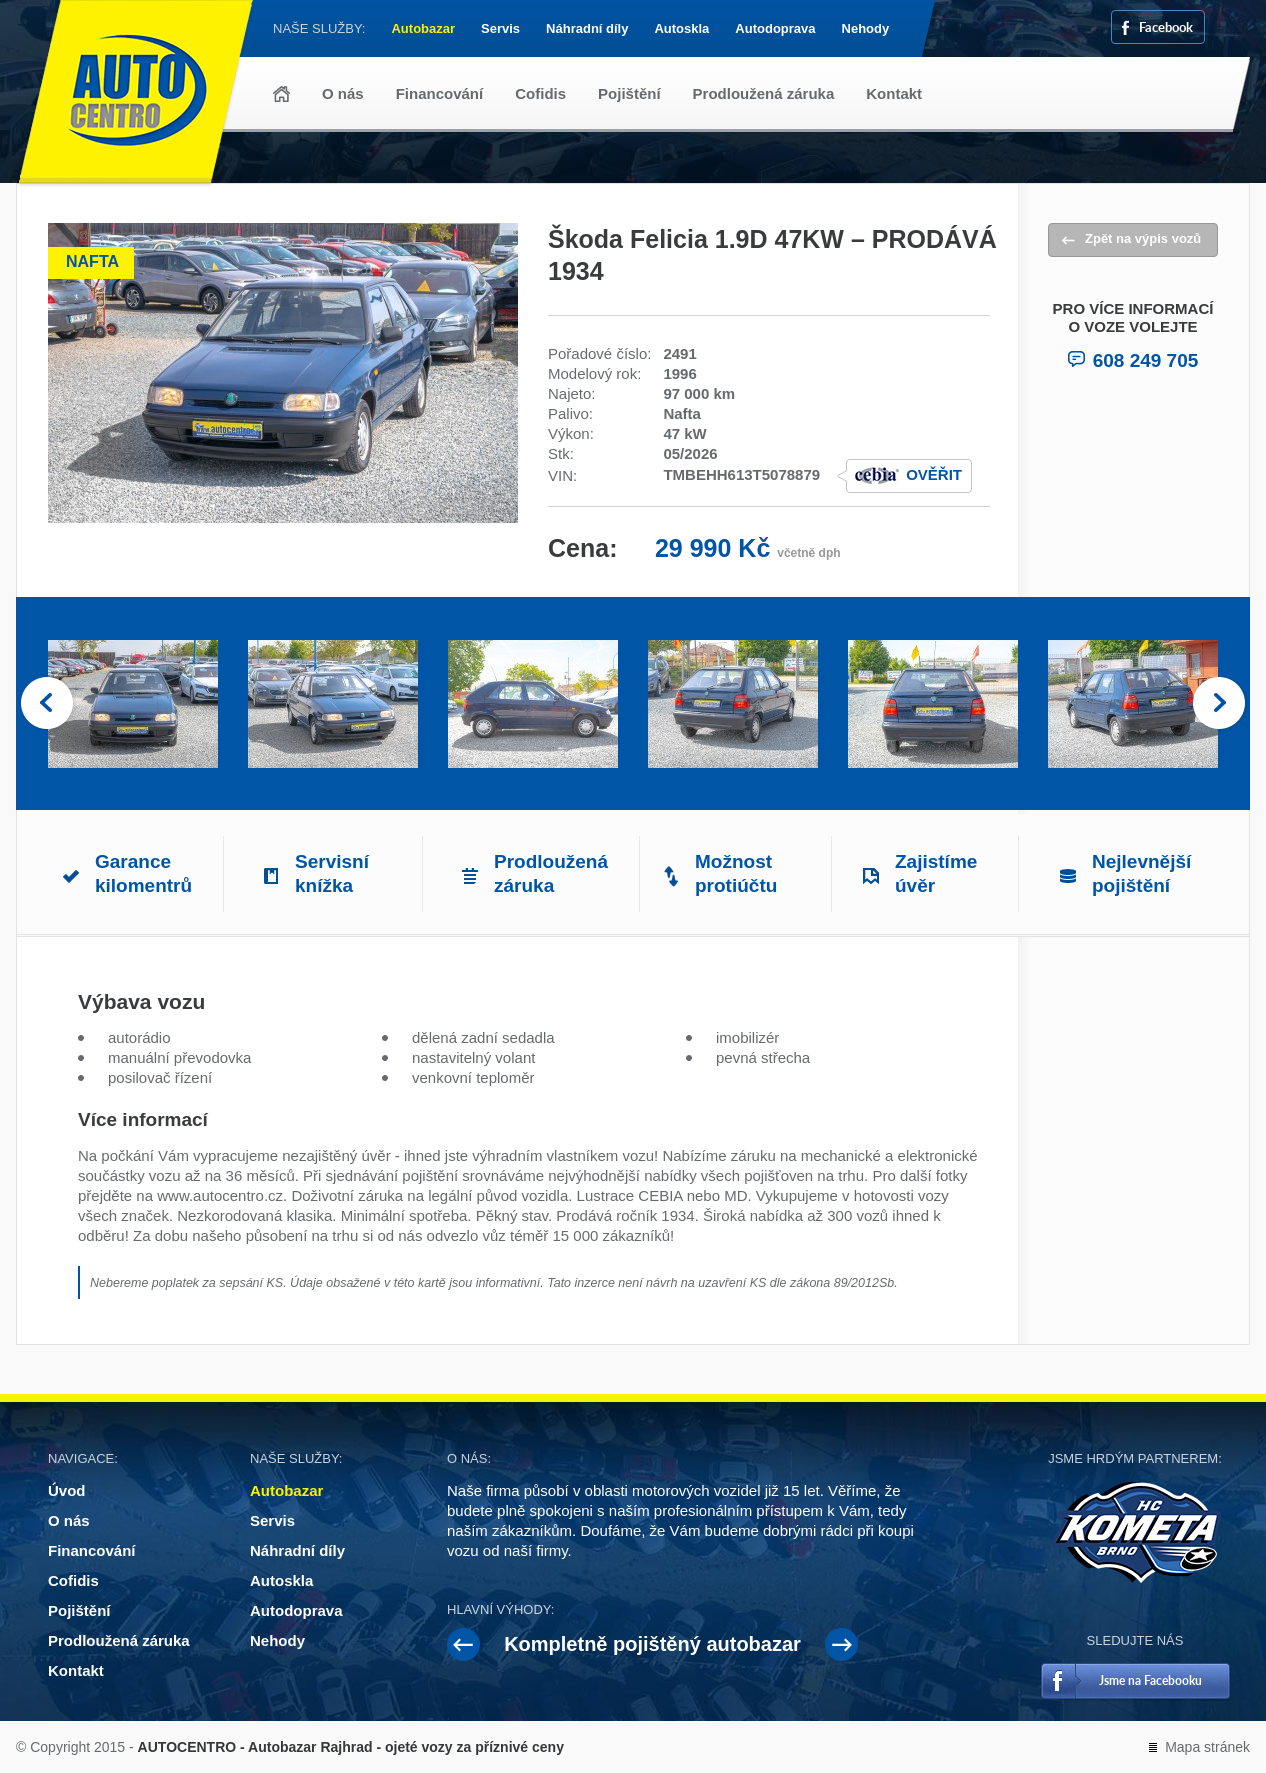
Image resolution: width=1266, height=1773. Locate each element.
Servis (500, 28)
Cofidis (540, 93)
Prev (47, 704)
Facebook (1166, 26)
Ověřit (934, 474)
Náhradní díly (587, 28)
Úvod (281, 94)
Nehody (866, 28)
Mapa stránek (1207, 1747)
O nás (343, 93)
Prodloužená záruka (764, 93)
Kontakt (894, 93)
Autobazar (423, 28)
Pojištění (629, 93)
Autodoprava (775, 28)
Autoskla (681, 28)
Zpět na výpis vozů (1143, 238)
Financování (440, 93)
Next (1219, 704)
